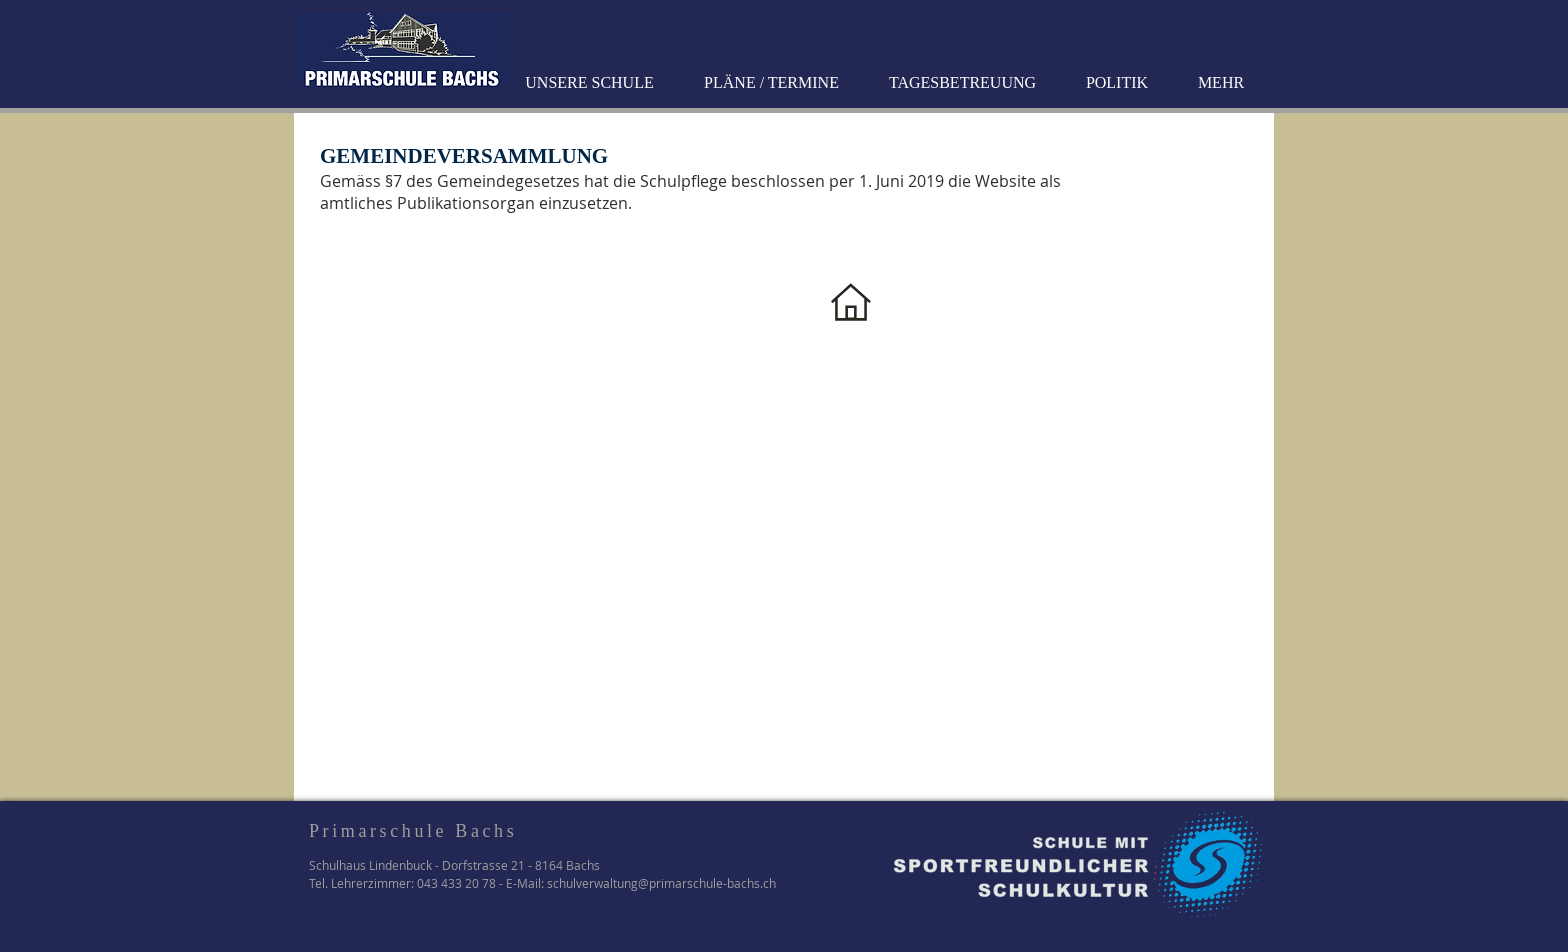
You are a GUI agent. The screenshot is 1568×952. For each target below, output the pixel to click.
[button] (592, 83)
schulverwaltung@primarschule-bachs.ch (661, 883)
